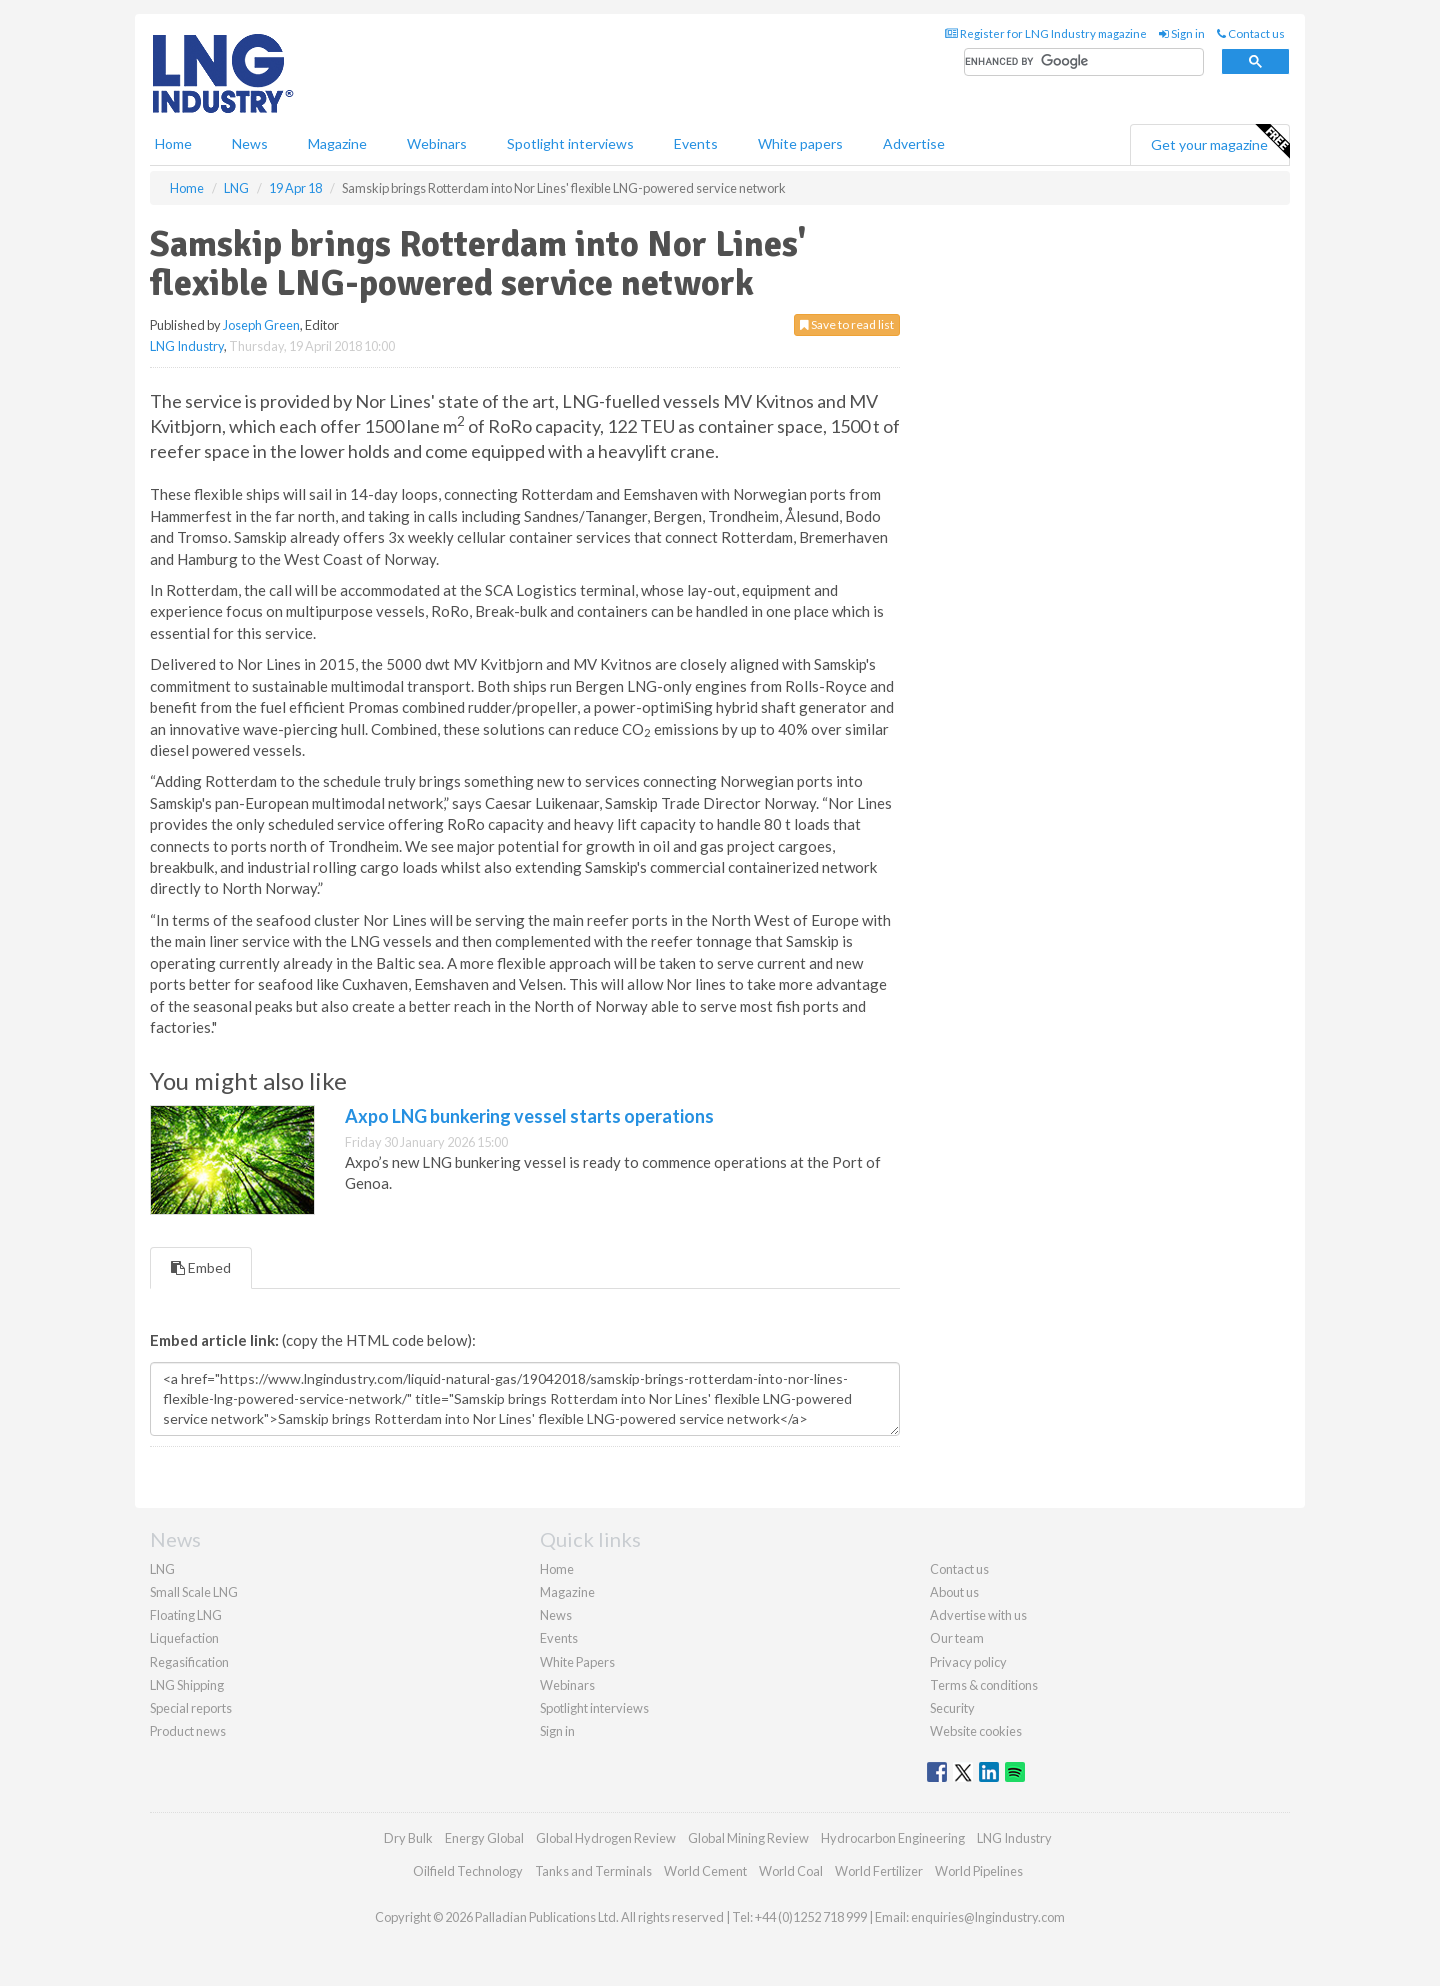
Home (173, 143)
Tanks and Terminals (593, 1871)
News (556, 1615)
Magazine (337, 143)
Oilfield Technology (468, 1871)
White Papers (577, 1662)
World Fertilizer (879, 1871)
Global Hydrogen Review (606, 1838)
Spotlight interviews (570, 143)
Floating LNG (186, 1615)
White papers (800, 143)
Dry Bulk (408, 1838)
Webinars (437, 143)
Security (952, 1708)
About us (954, 1592)
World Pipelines (979, 1871)
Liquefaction (184, 1638)
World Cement (705, 1871)
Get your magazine (1220, 142)
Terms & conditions (984, 1685)
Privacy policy (968, 1662)
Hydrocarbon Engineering (893, 1838)
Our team (957, 1638)
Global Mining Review (748, 1838)
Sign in (1182, 33)
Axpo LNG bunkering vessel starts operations (529, 1116)
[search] (1084, 62)
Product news (188, 1731)
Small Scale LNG (194, 1592)
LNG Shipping (187, 1685)
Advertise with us (978, 1615)
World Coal (791, 1871)
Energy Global (484, 1838)
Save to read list (847, 324)
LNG (162, 1569)
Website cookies (976, 1731)
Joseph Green (261, 325)
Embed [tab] (201, 1267)
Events (696, 143)
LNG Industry (187, 346)
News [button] (250, 143)
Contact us (1251, 33)
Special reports (191, 1708)
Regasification (189, 1662)
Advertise (914, 143)
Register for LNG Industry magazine (1046, 33)
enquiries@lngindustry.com (988, 1917)
